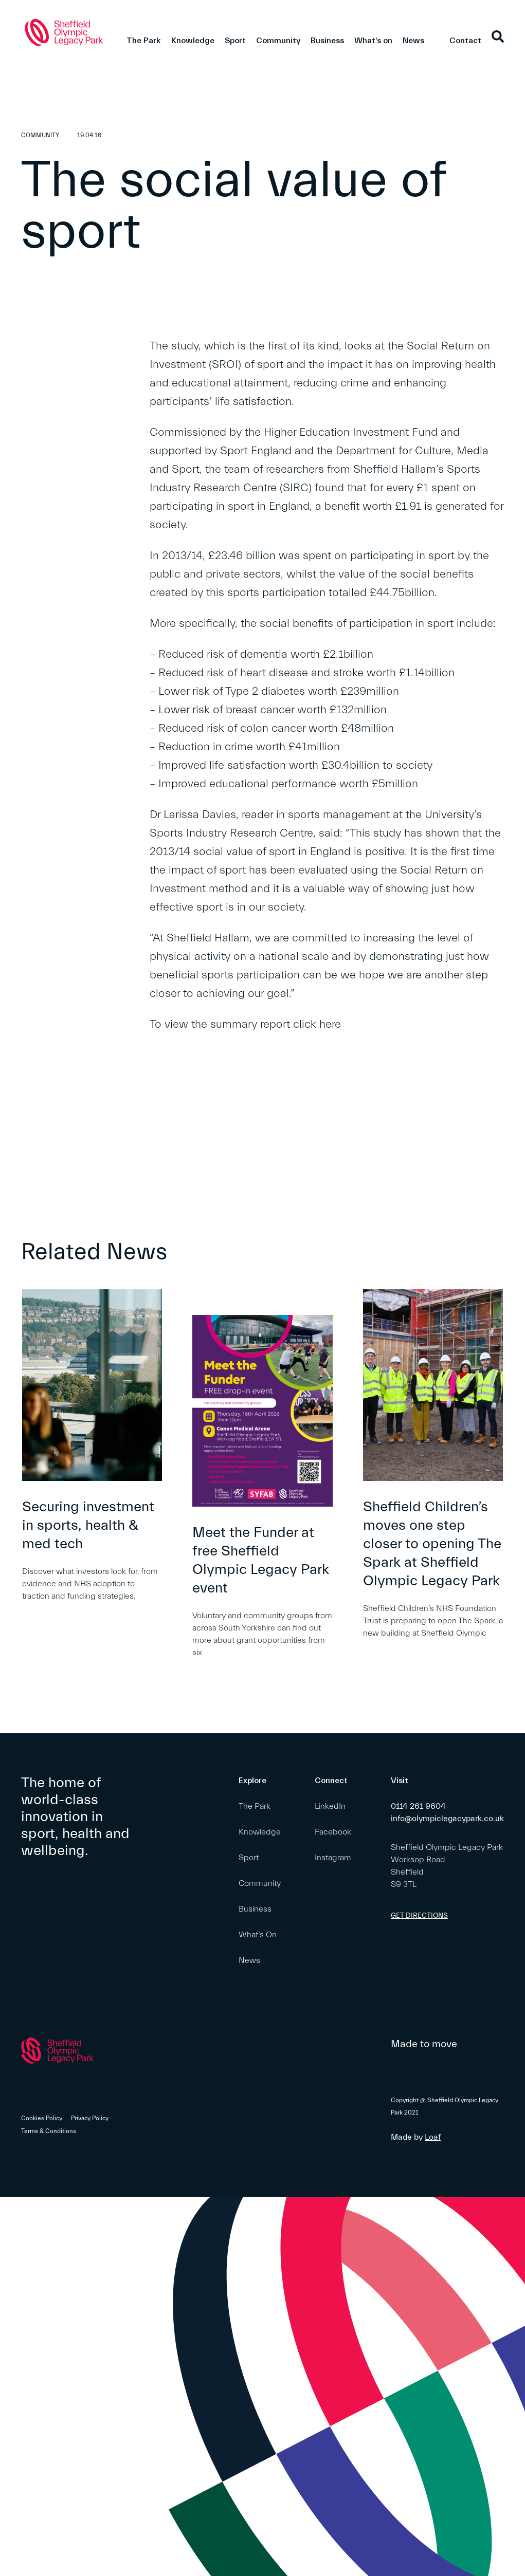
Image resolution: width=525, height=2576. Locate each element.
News (413, 40)
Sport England (256, 450)
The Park (143, 40)
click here (317, 1024)
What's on (373, 40)
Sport (235, 40)
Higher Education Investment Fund (351, 432)
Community (278, 40)
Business (327, 40)
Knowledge (192, 40)
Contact (465, 40)
